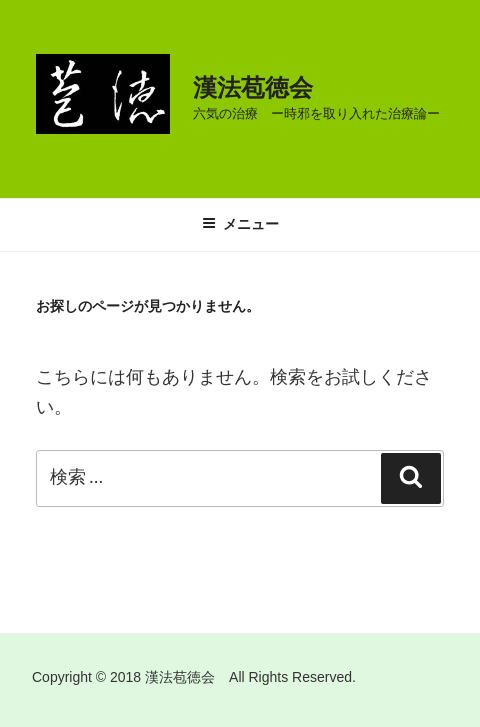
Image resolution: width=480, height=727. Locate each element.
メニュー (240, 224)
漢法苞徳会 (253, 87)
